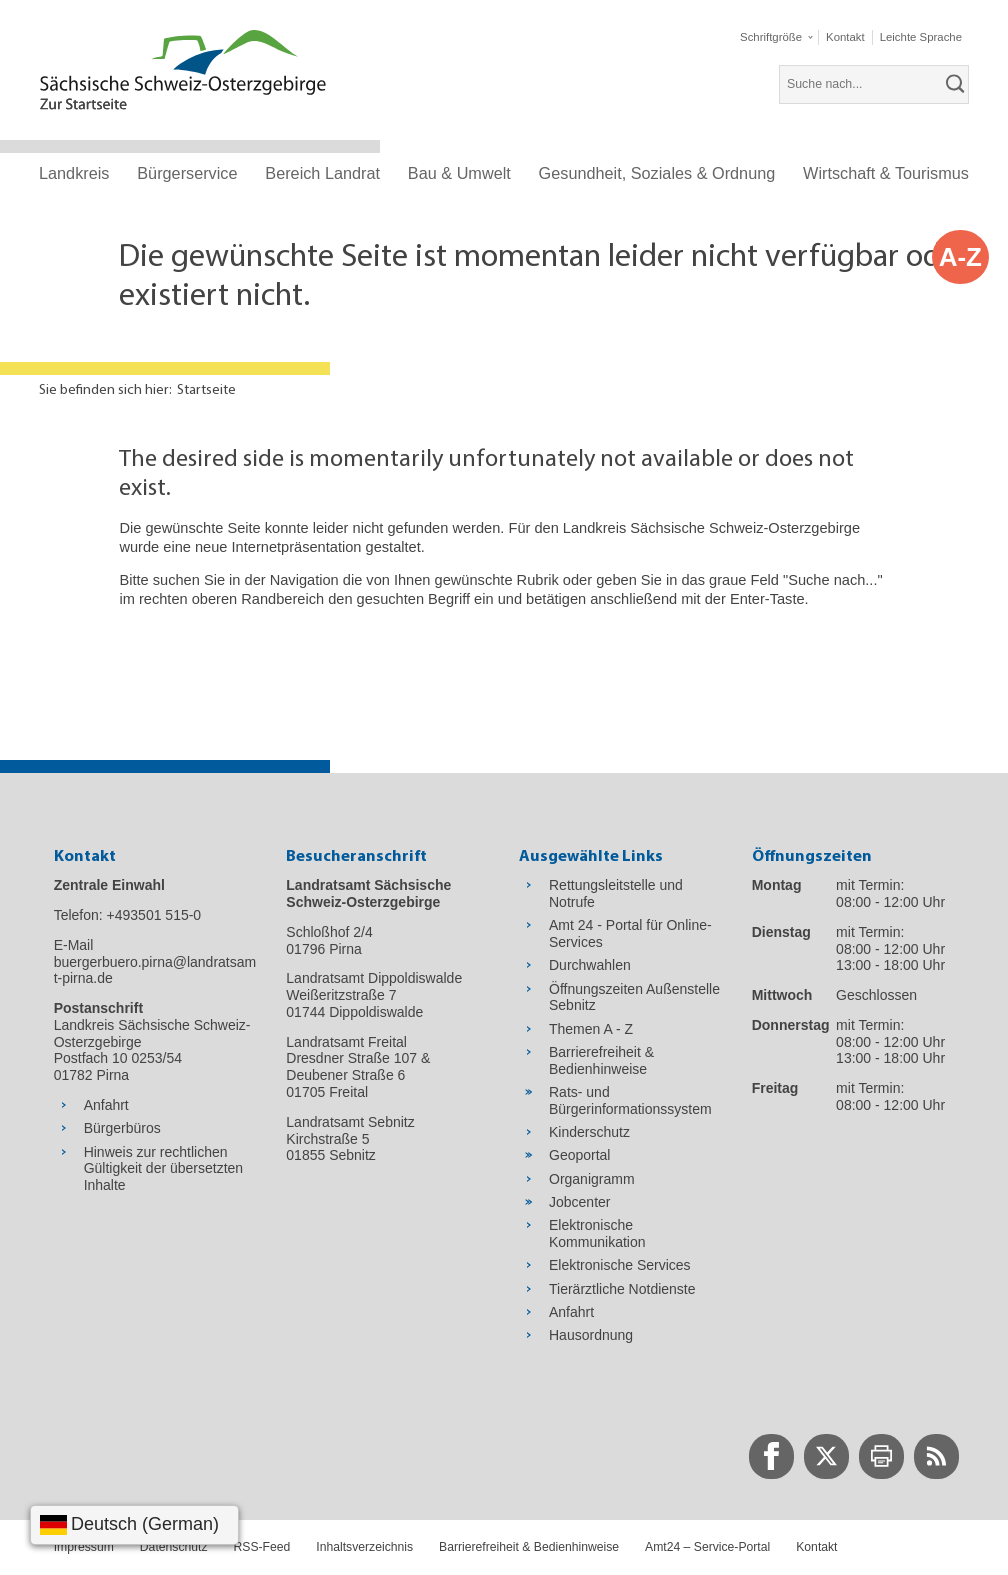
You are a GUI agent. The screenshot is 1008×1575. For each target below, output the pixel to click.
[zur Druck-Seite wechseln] (881, 1456)
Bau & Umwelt (459, 173)
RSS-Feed (262, 1547)
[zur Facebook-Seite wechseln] (771, 1456)
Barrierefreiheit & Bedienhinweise (529, 1547)
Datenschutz (174, 1547)
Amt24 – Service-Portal (707, 1547)
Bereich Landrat (322, 173)
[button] (776, 37)
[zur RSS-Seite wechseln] (936, 1456)
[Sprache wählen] (134, 1525)
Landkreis (74, 173)
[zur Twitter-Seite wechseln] (826, 1456)
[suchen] (956, 84)
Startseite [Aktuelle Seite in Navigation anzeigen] (206, 390)
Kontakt (816, 1547)
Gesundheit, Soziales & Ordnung (657, 173)
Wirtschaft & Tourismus (886, 173)
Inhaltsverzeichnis (364, 1547)
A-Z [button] (960, 257)
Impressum (84, 1547)
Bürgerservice (187, 173)
